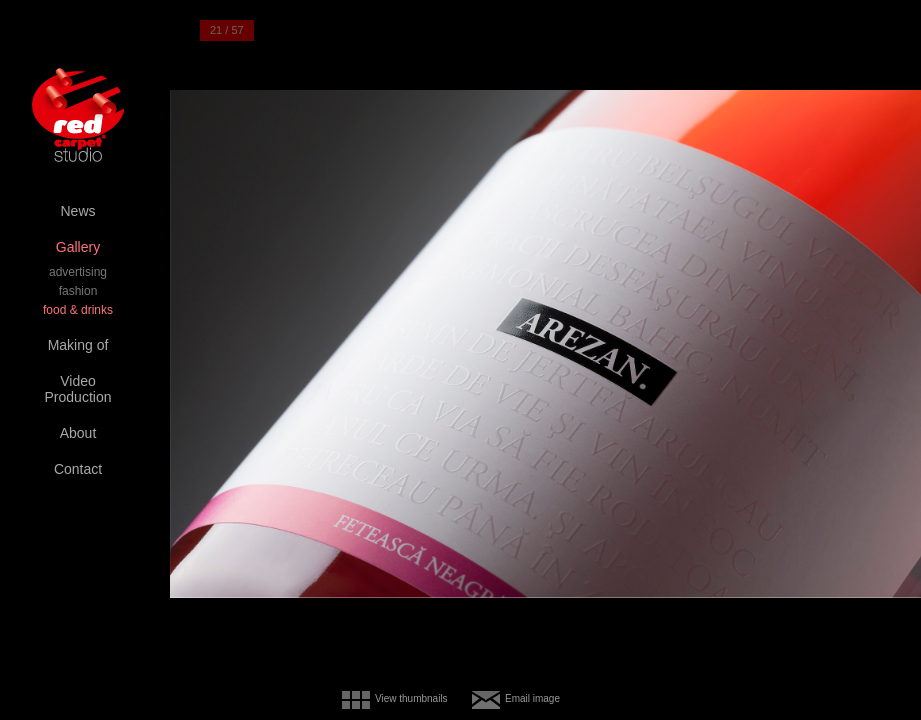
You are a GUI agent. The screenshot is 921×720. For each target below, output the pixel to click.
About (78, 433)
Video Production (78, 389)
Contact (78, 469)
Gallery (78, 247)
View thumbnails (411, 698)
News (77, 211)
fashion (78, 291)
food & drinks (78, 310)
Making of (78, 345)
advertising (78, 272)
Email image (532, 698)
